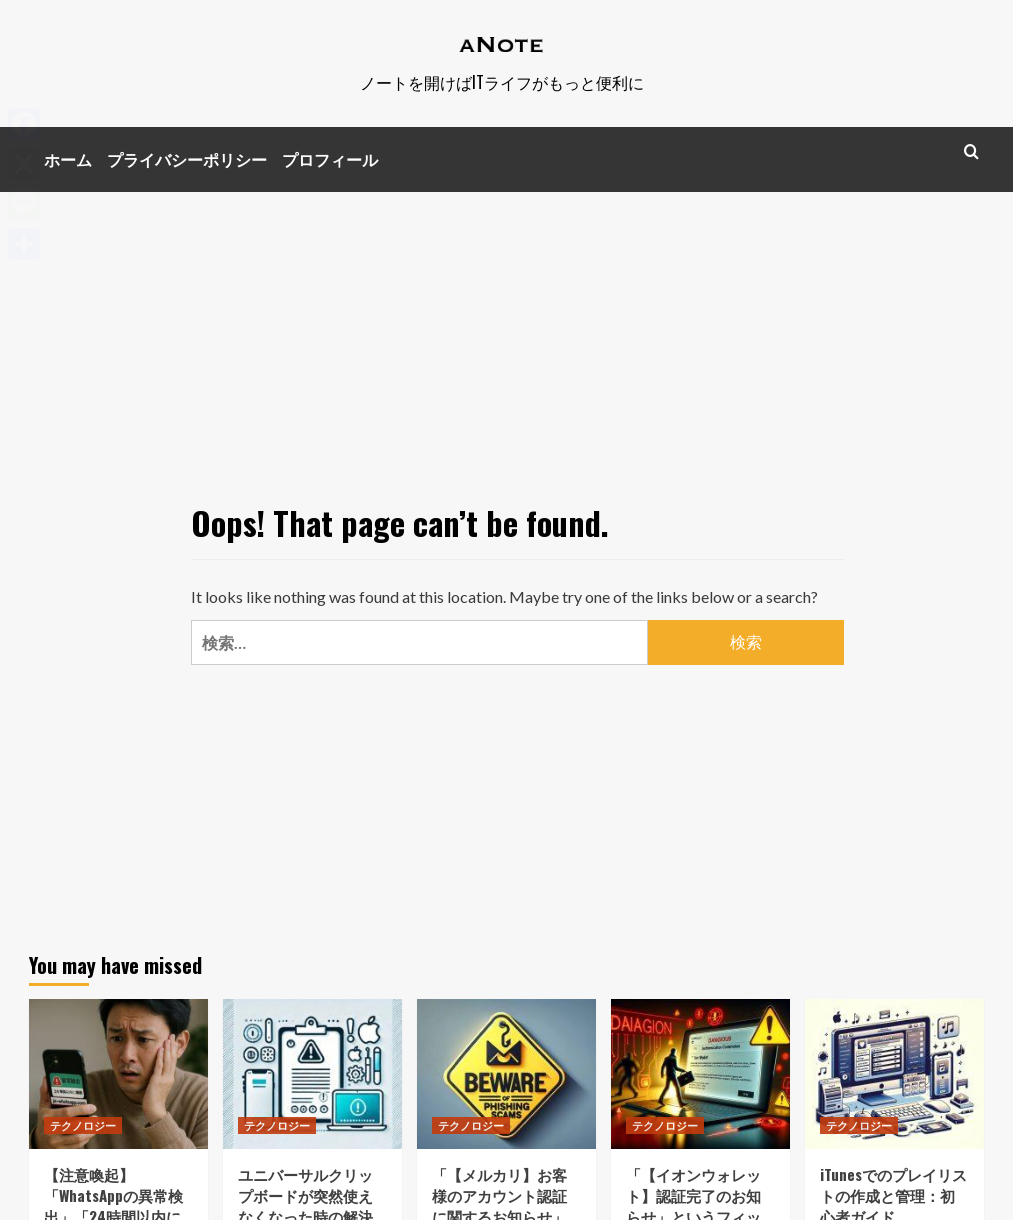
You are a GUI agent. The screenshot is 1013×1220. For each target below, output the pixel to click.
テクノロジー (83, 1125)
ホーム (68, 159)
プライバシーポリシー (187, 159)
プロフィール (330, 159)
